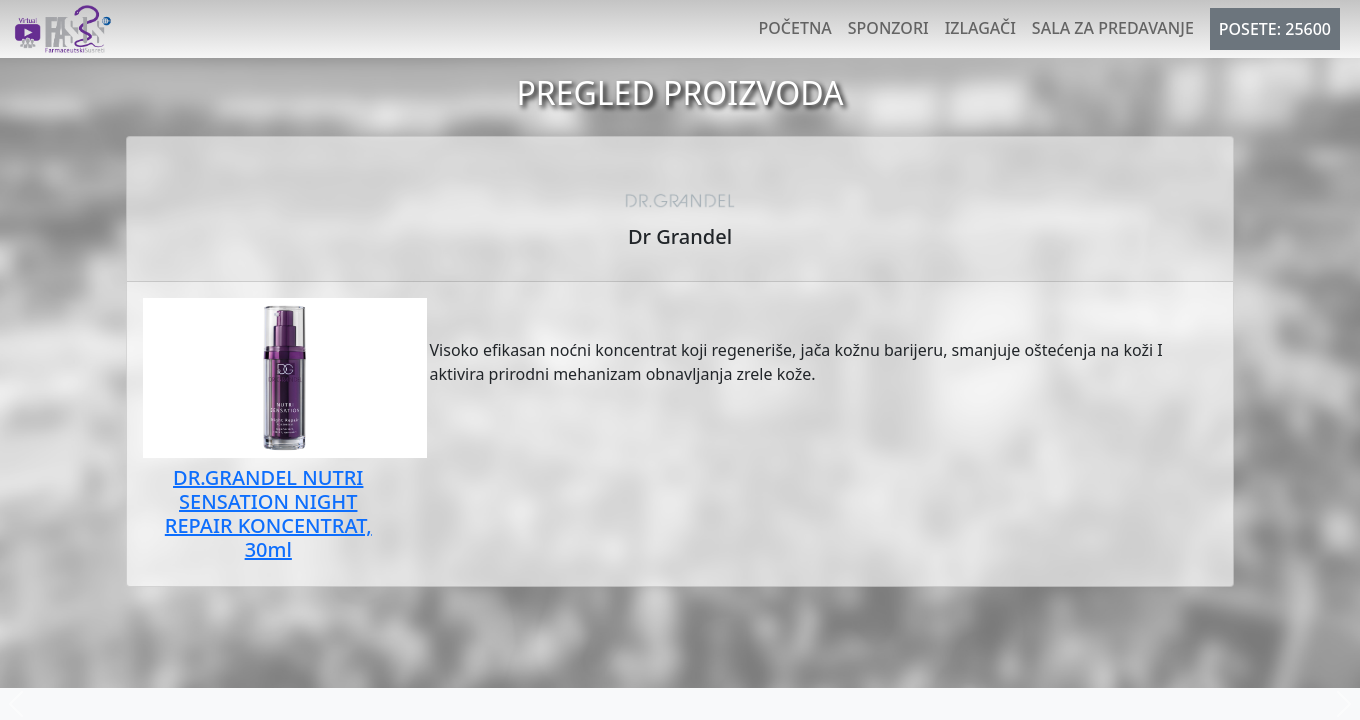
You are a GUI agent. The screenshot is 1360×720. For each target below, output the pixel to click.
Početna (795, 28)
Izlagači (980, 28)
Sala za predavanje (1113, 28)
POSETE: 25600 (1275, 29)
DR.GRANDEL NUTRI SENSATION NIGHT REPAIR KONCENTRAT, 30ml (268, 513)
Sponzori (888, 28)
